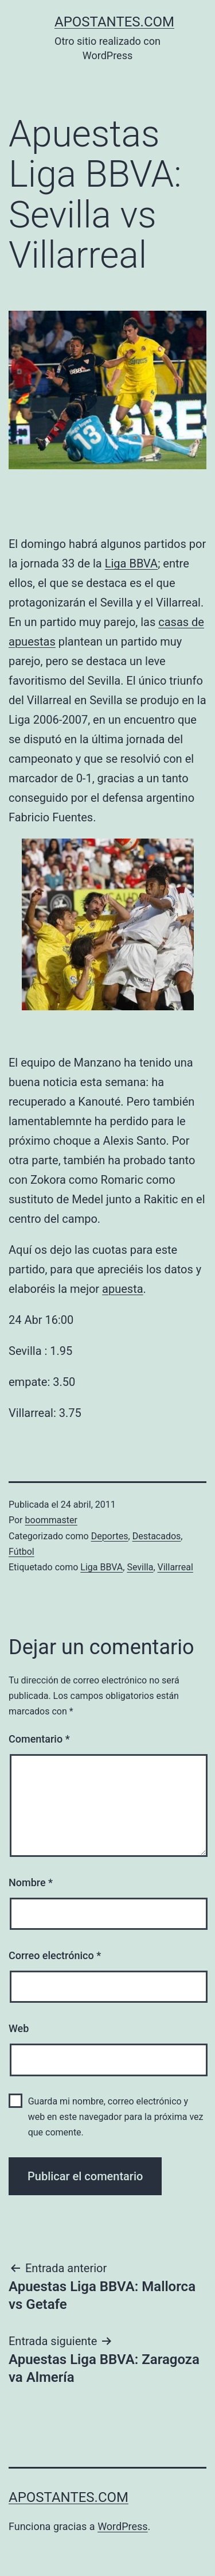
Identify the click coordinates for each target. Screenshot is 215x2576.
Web (19, 2028)
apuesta (122, 1289)
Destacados (156, 1536)
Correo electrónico (55, 1955)
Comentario (39, 1739)
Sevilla (140, 1567)
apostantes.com (114, 22)
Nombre (31, 1882)
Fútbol (21, 1551)
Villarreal (175, 1567)
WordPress (122, 2526)
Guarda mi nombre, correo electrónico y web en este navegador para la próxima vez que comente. (116, 2117)
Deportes (109, 1536)
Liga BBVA (131, 563)
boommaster (51, 1520)
